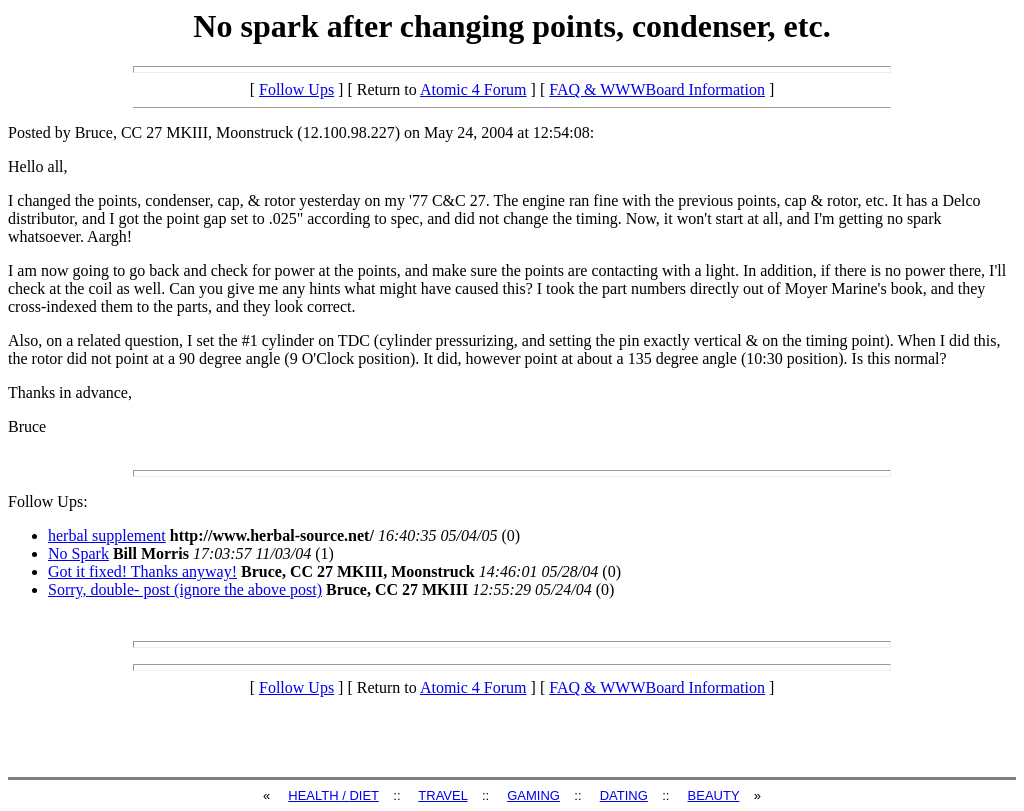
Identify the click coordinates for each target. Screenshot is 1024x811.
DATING (624, 795)
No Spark (78, 553)
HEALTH (315, 795)
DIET (363, 795)
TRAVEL (442, 795)
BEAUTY (714, 795)
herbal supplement (107, 535)
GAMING (533, 795)
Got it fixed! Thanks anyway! (142, 571)
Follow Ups (296, 89)
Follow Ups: (48, 501)
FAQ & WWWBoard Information (657, 89)
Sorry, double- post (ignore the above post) (185, 589)
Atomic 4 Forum (473, 89)
